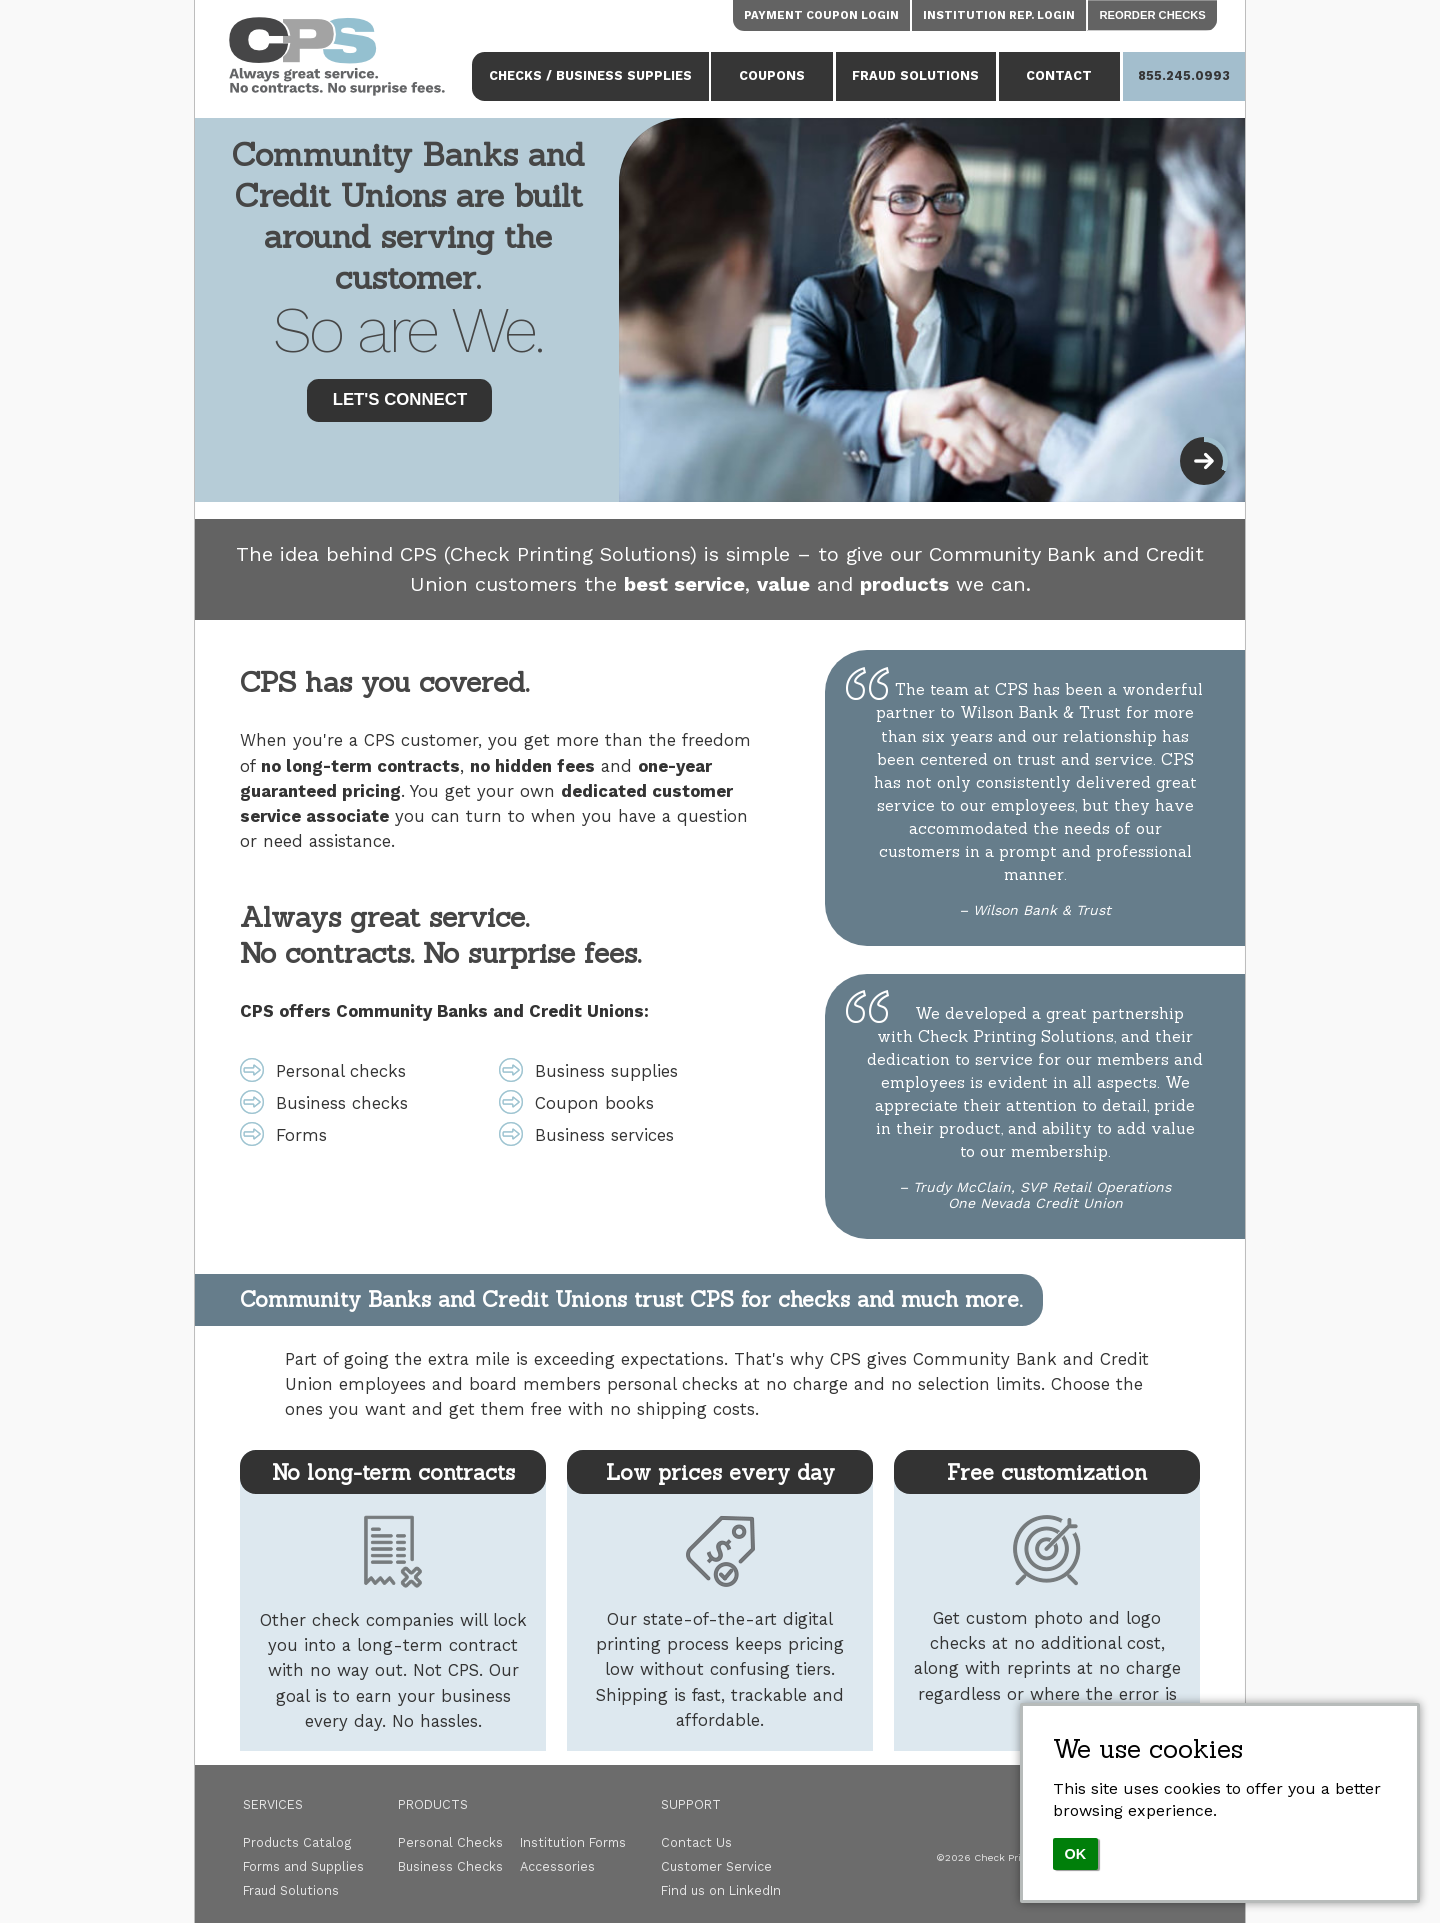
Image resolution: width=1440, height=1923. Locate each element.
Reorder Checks (1153, 15)
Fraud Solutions (915, 75)
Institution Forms (573, 1842)
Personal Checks (450, 1842)
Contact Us (696, 1842)
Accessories (557, 1866)
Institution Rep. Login (999, 15)
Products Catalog (297, 1842)
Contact (1059, 75)
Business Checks (450, 1866)
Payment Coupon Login (821, 15)
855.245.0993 (1184, 75)
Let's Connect (400, 399)
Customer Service (716, 1866)
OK (1076, 1854)
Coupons (772, 75)
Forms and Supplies (303, 1866)
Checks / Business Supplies (590, 75)
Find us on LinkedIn (721, 1890)
